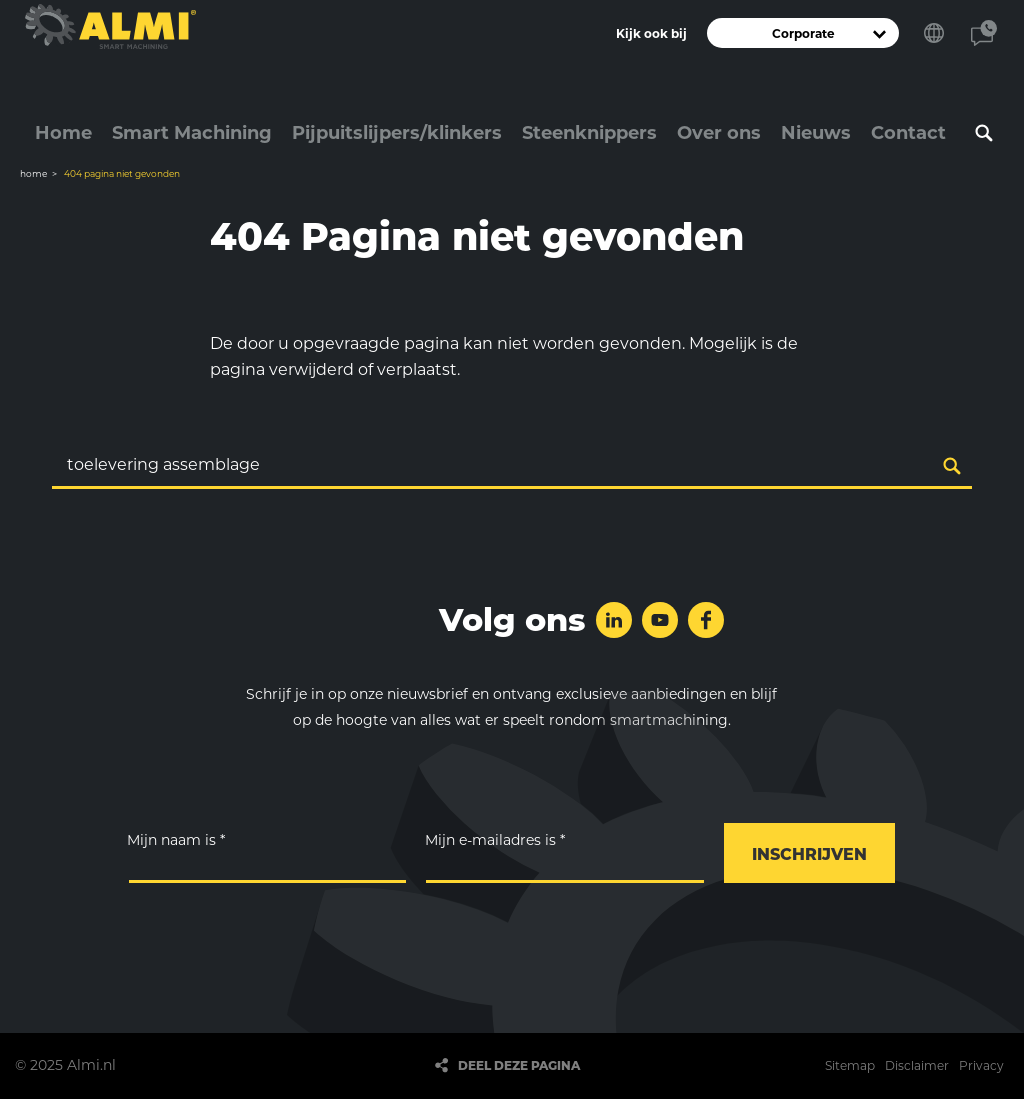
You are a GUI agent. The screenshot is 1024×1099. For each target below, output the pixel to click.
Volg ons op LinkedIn (614, 620)
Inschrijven (809, 854)
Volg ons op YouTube (660, 620)
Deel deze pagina (519, 1065)
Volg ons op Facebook (706, 620)
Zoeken (984, 133)
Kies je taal (934, 33)
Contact (984, 33)
